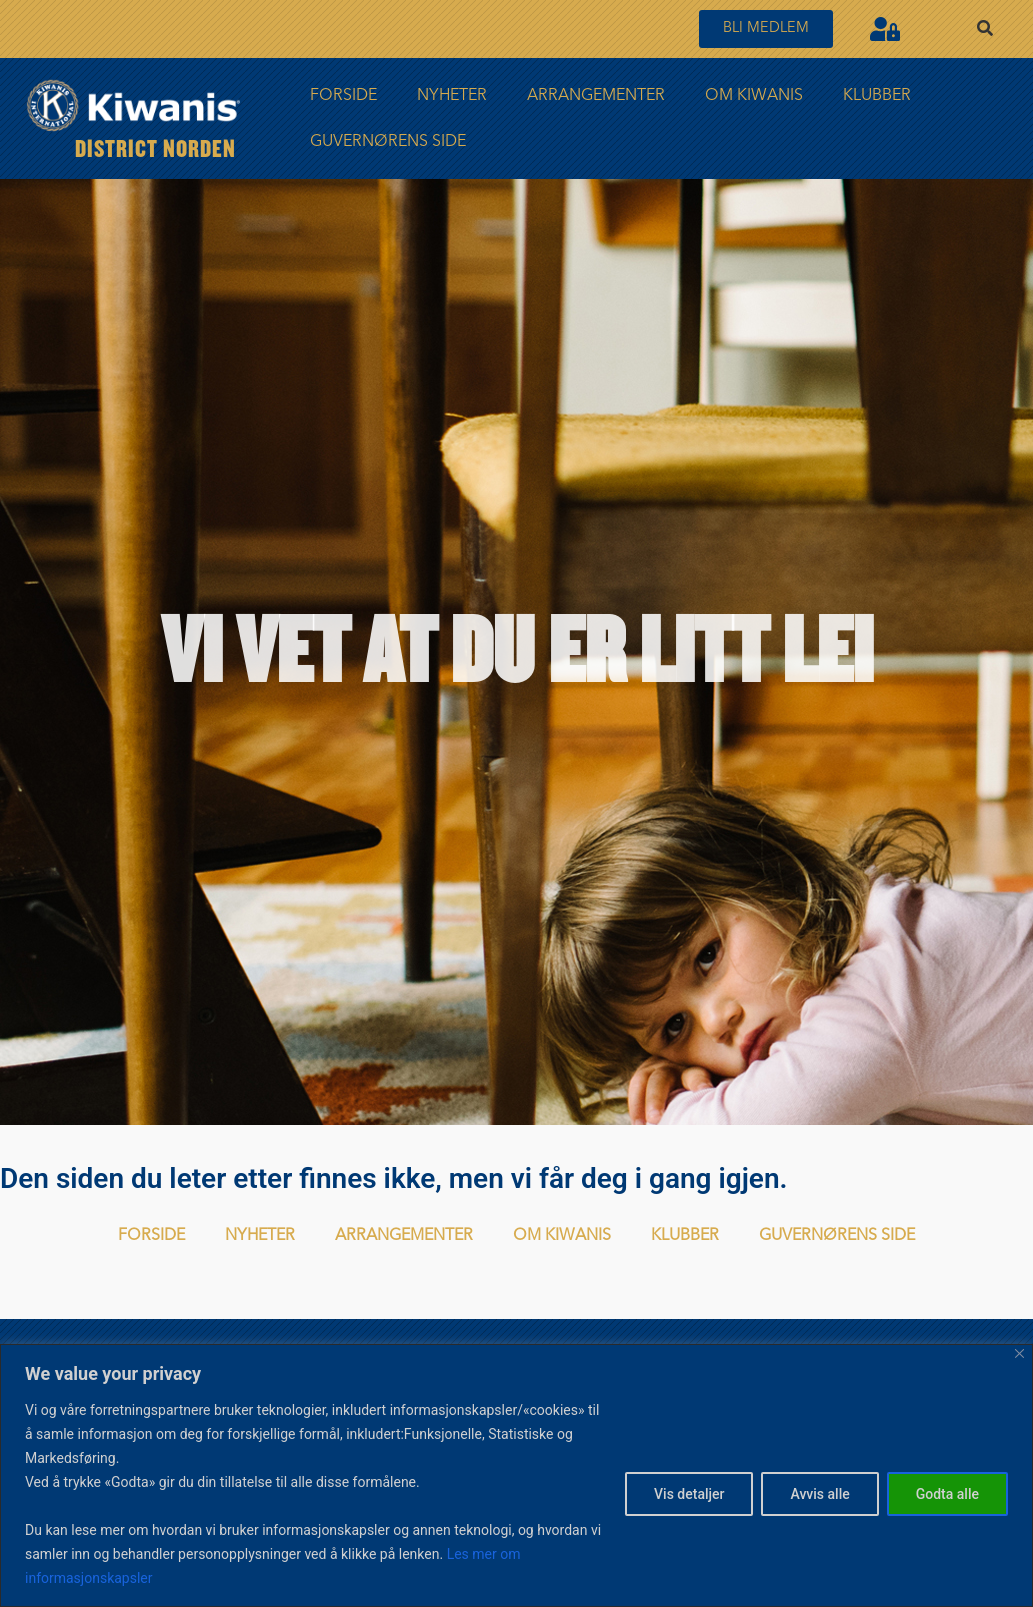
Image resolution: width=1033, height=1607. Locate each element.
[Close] (1019, 1353)
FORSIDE (343, 96)
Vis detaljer (689, 1494)
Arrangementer (596, 96)
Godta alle (947, 1494)
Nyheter (452, 96)
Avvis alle (819, 1494)
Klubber (877, 96)
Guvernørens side (388, 142)
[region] (516, 1475)
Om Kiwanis (754, 96)
